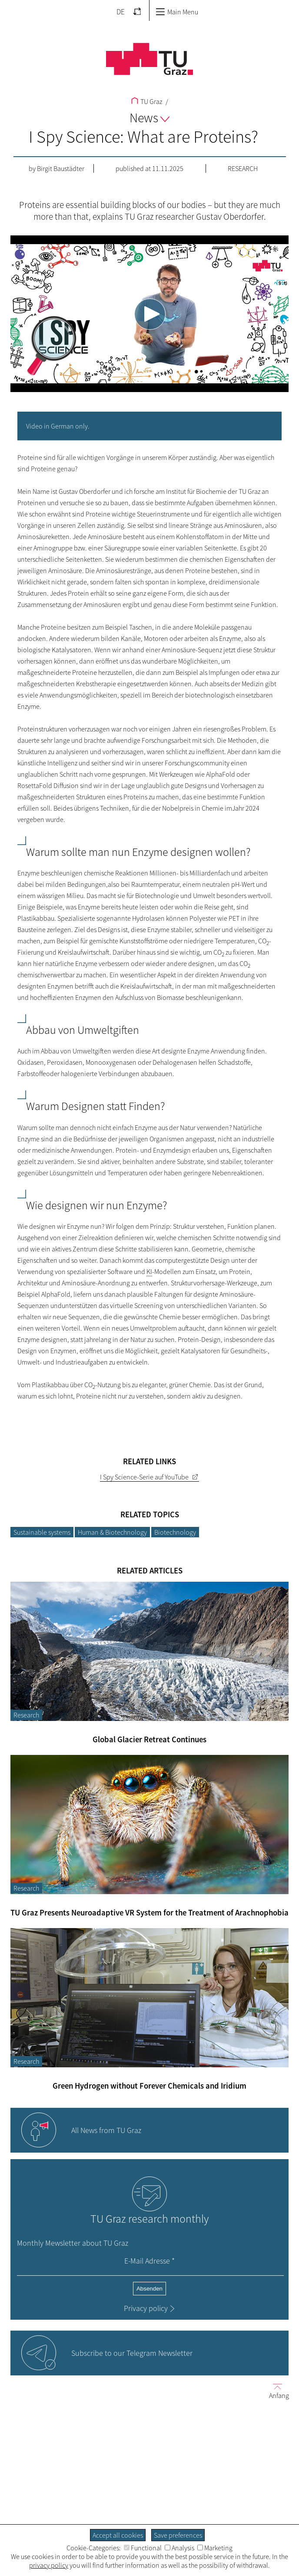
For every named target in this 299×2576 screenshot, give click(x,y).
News (149, 117)
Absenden (149, 2288)
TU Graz (146, 101)
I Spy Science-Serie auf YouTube (144, 1476)
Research (243, 168)
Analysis (179, 2547)
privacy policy (48, 2565)
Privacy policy (146, 2308)
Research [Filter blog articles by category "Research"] (26, 1715)
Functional (143, 2547)
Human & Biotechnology (112, 1532)
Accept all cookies (118, 2535)
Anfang (275, 2391)
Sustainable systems (41, 1532)
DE (120, 12)
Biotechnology (175, 1532)
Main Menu (177, 11)
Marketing (215, 2547)
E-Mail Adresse (149, 2261)
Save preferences (178, 2535)
